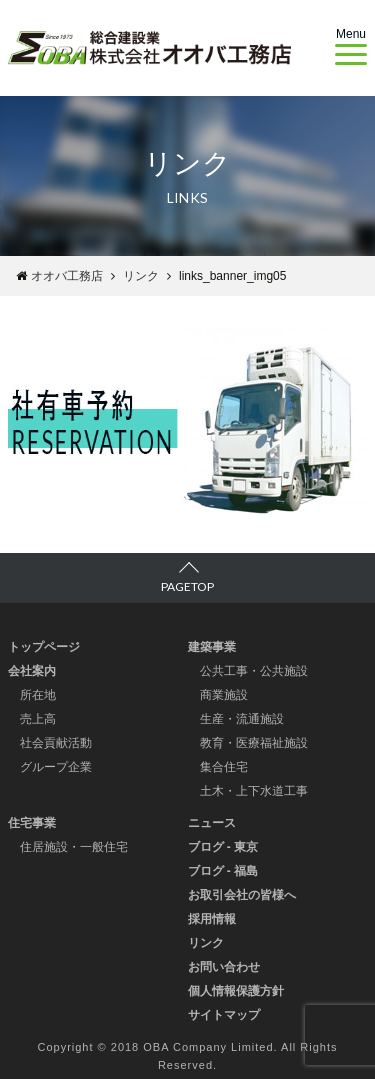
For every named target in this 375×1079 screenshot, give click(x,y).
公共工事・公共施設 (254, 671)
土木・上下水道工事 (254, 791)
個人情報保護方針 (236, 991)
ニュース (212, 823)
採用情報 (212, 919)
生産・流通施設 (242, 719)
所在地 (38, 695)
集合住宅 (224, 767)
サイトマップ (224, 1015)
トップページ (44, 647)
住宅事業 (32, 823)
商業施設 (224, 695)
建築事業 (212, 647)
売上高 (38, 719)
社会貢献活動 (56, 743)
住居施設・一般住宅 (74, 847)
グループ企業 (56, 767)
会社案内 (32, 671)
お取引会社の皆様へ (242, 895)
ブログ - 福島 (223, 871)
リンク (206, 943)
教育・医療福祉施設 (254, 743)
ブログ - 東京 (223, 847)
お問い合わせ (224, 967)
